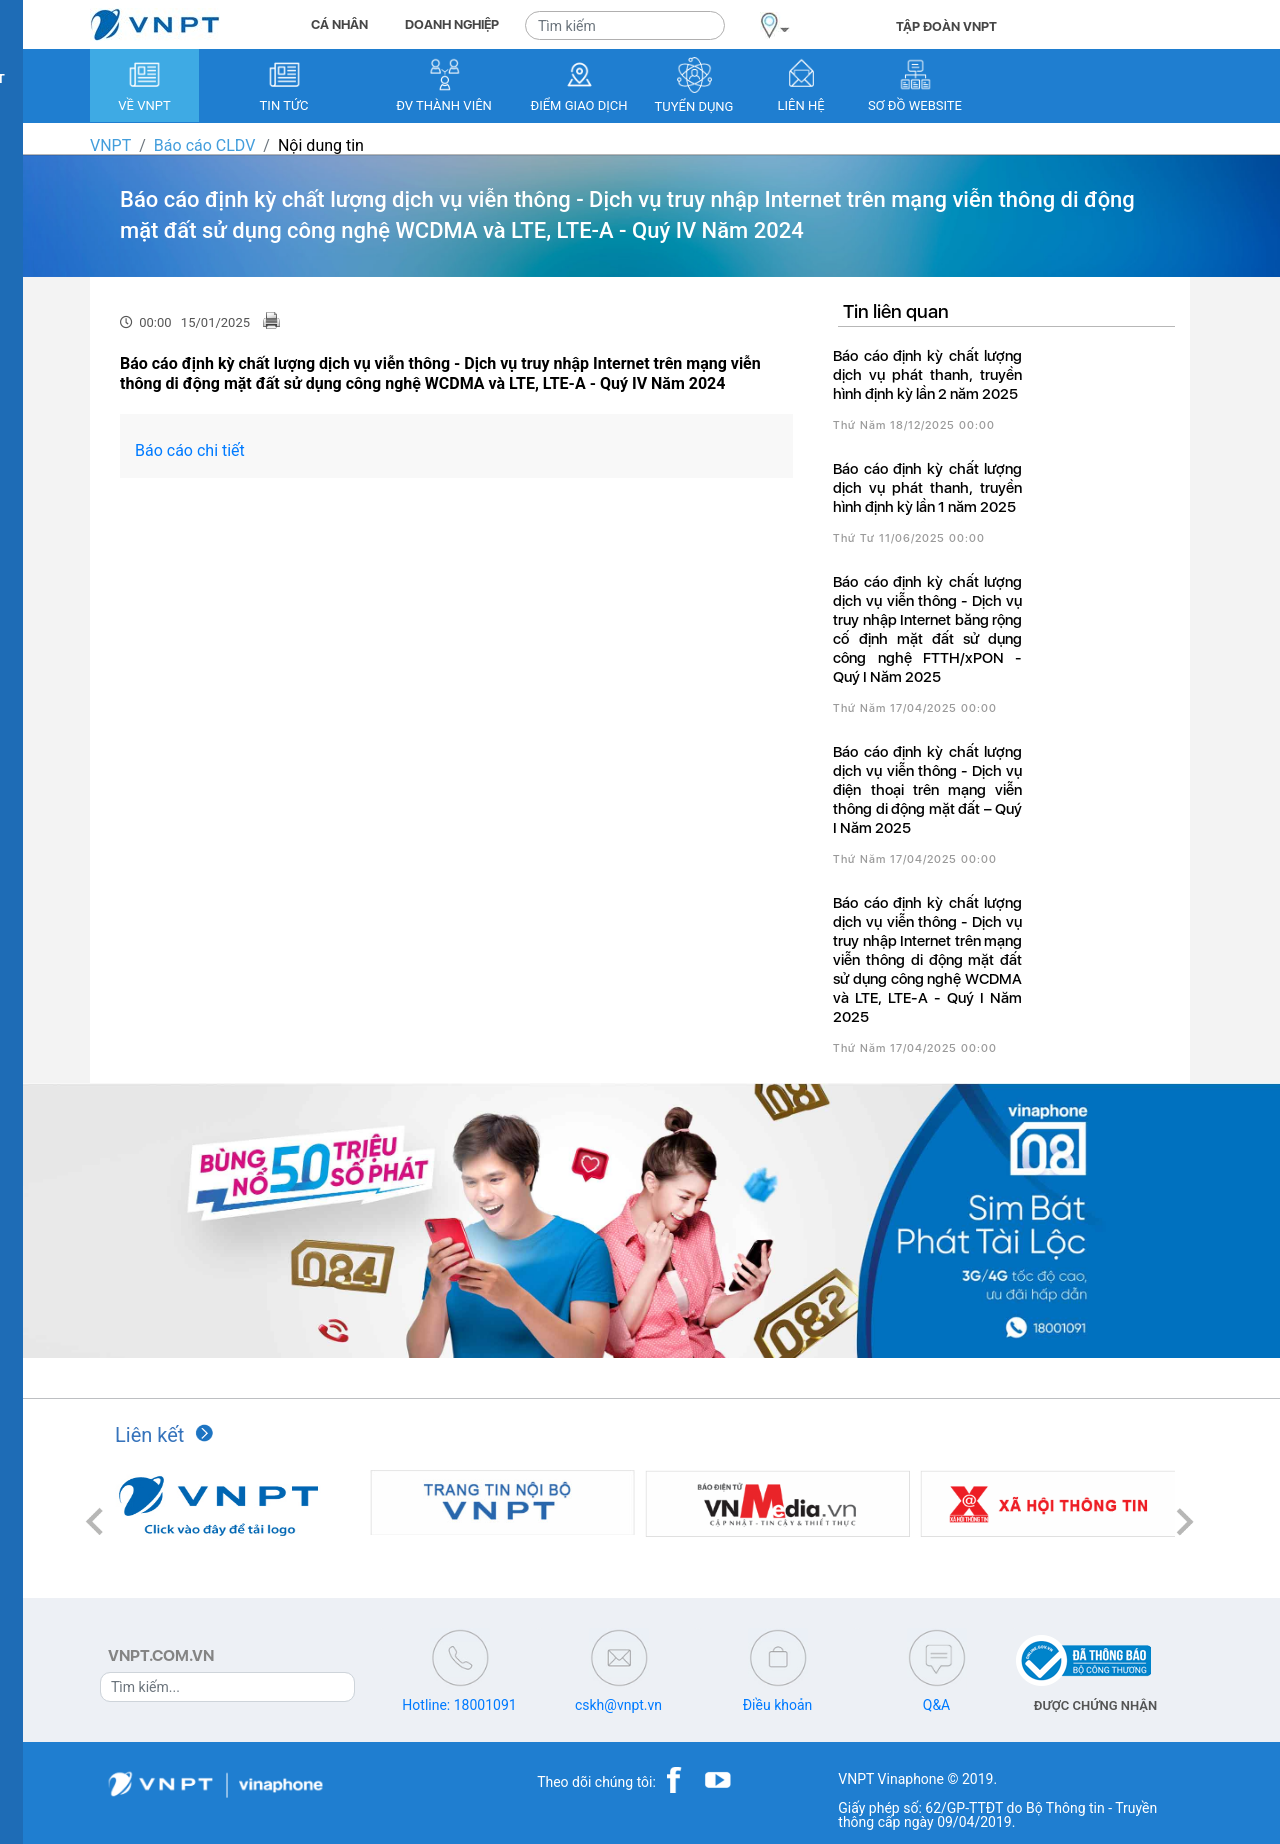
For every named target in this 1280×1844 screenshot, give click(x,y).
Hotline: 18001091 (459, 1705)
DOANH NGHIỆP (452, 24)
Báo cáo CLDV (204, 145)
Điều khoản (778, 1705)
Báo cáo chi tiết (190, 450)
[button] (95, 1521)
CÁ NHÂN (339, 24)
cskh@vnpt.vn (618, 1705)
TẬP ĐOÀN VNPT (946, 26)
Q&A (936, 1705)
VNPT (110, 145)
